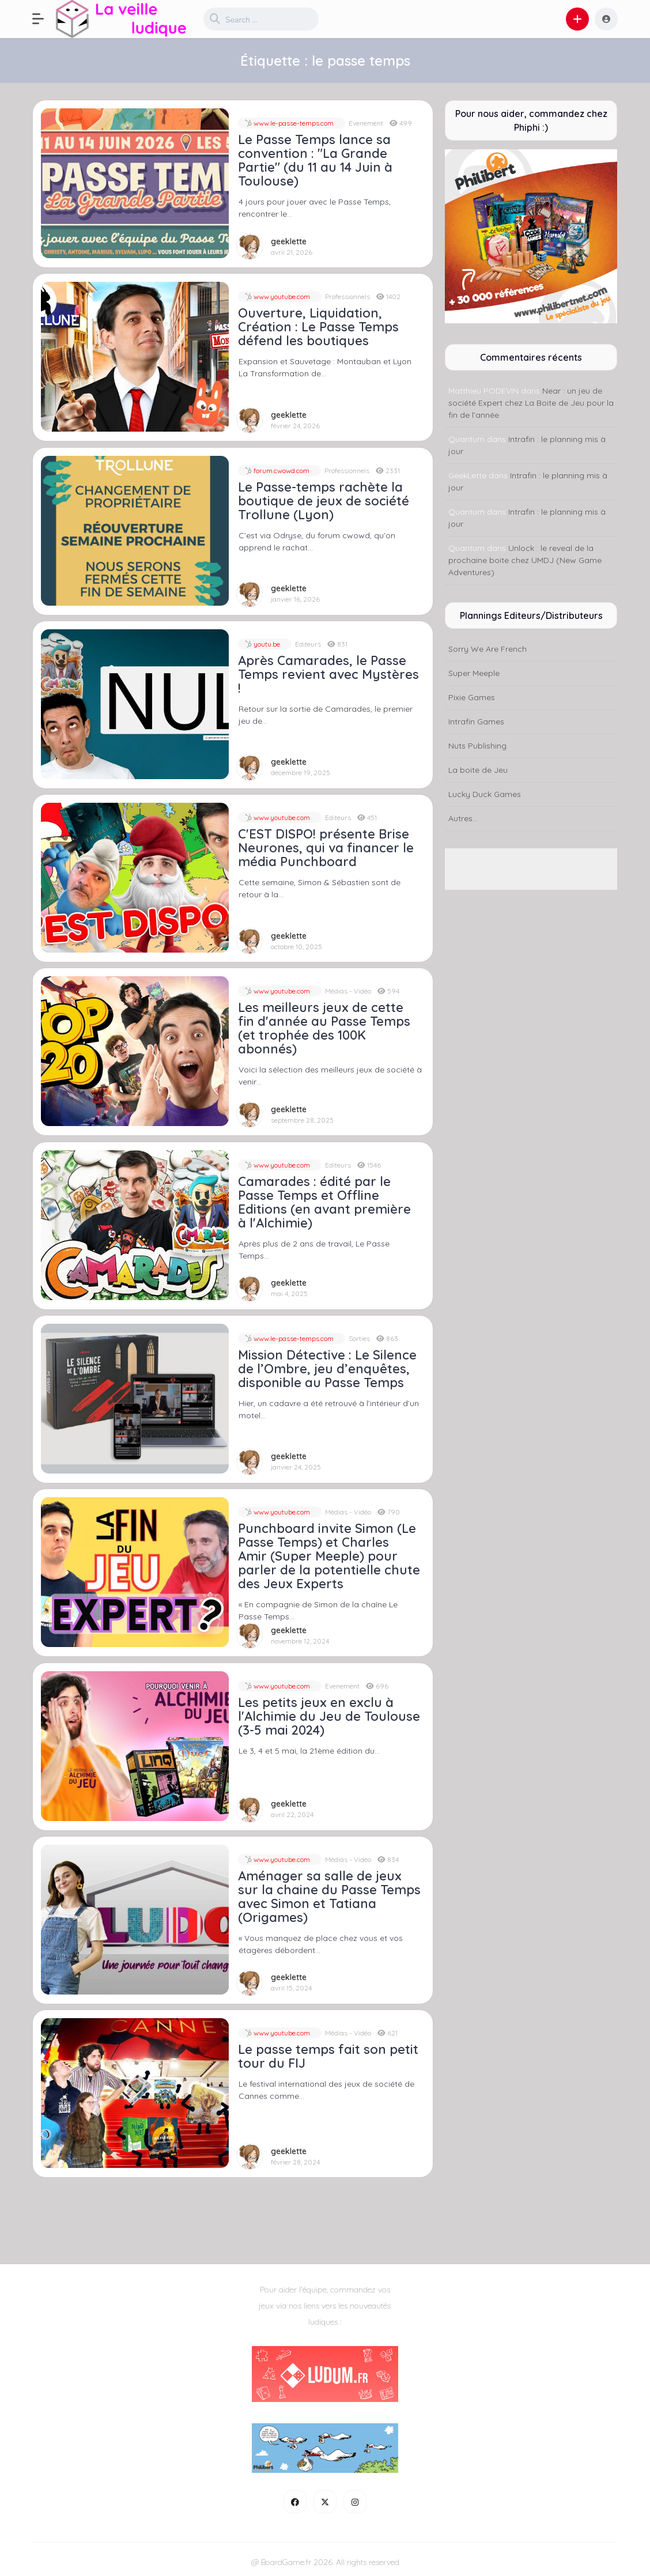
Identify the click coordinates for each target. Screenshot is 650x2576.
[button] (43, 19)
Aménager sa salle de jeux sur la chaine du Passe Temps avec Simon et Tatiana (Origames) (329, 1896)
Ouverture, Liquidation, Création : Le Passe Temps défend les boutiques (318, 327)
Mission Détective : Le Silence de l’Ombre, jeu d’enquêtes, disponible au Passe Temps (327, 1368)
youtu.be (266, 644)
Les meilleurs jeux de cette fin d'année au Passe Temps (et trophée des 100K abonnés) (324, 1028)
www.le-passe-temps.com (293, 123)
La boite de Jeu (478, 770)
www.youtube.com (281, 296)
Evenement (366, 123)
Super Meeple (474, 673)
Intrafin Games (476, 721)
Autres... (463, 818)
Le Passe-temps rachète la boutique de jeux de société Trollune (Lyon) (323, 501)
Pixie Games (471, 697)
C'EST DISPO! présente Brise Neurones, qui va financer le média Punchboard (326, 847)
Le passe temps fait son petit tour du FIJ (328, 2056)
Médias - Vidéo (348, 991)
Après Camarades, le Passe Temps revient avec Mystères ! (328, 674)
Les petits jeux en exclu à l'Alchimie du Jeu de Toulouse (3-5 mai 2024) (329, 1716)
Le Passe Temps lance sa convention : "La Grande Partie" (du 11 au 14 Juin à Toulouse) (315, 160)
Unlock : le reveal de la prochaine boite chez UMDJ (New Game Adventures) (525, 560)
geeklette (289, 241)
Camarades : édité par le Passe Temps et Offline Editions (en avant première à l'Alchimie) (324, 1202)
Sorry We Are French (487, 649)
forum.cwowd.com (280, 470)
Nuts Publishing (477, 746)
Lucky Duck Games (484, 794)
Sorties (359, 1338)
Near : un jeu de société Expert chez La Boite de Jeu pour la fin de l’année (531, 403)
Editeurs (308, 644)
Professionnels (347, 296)
